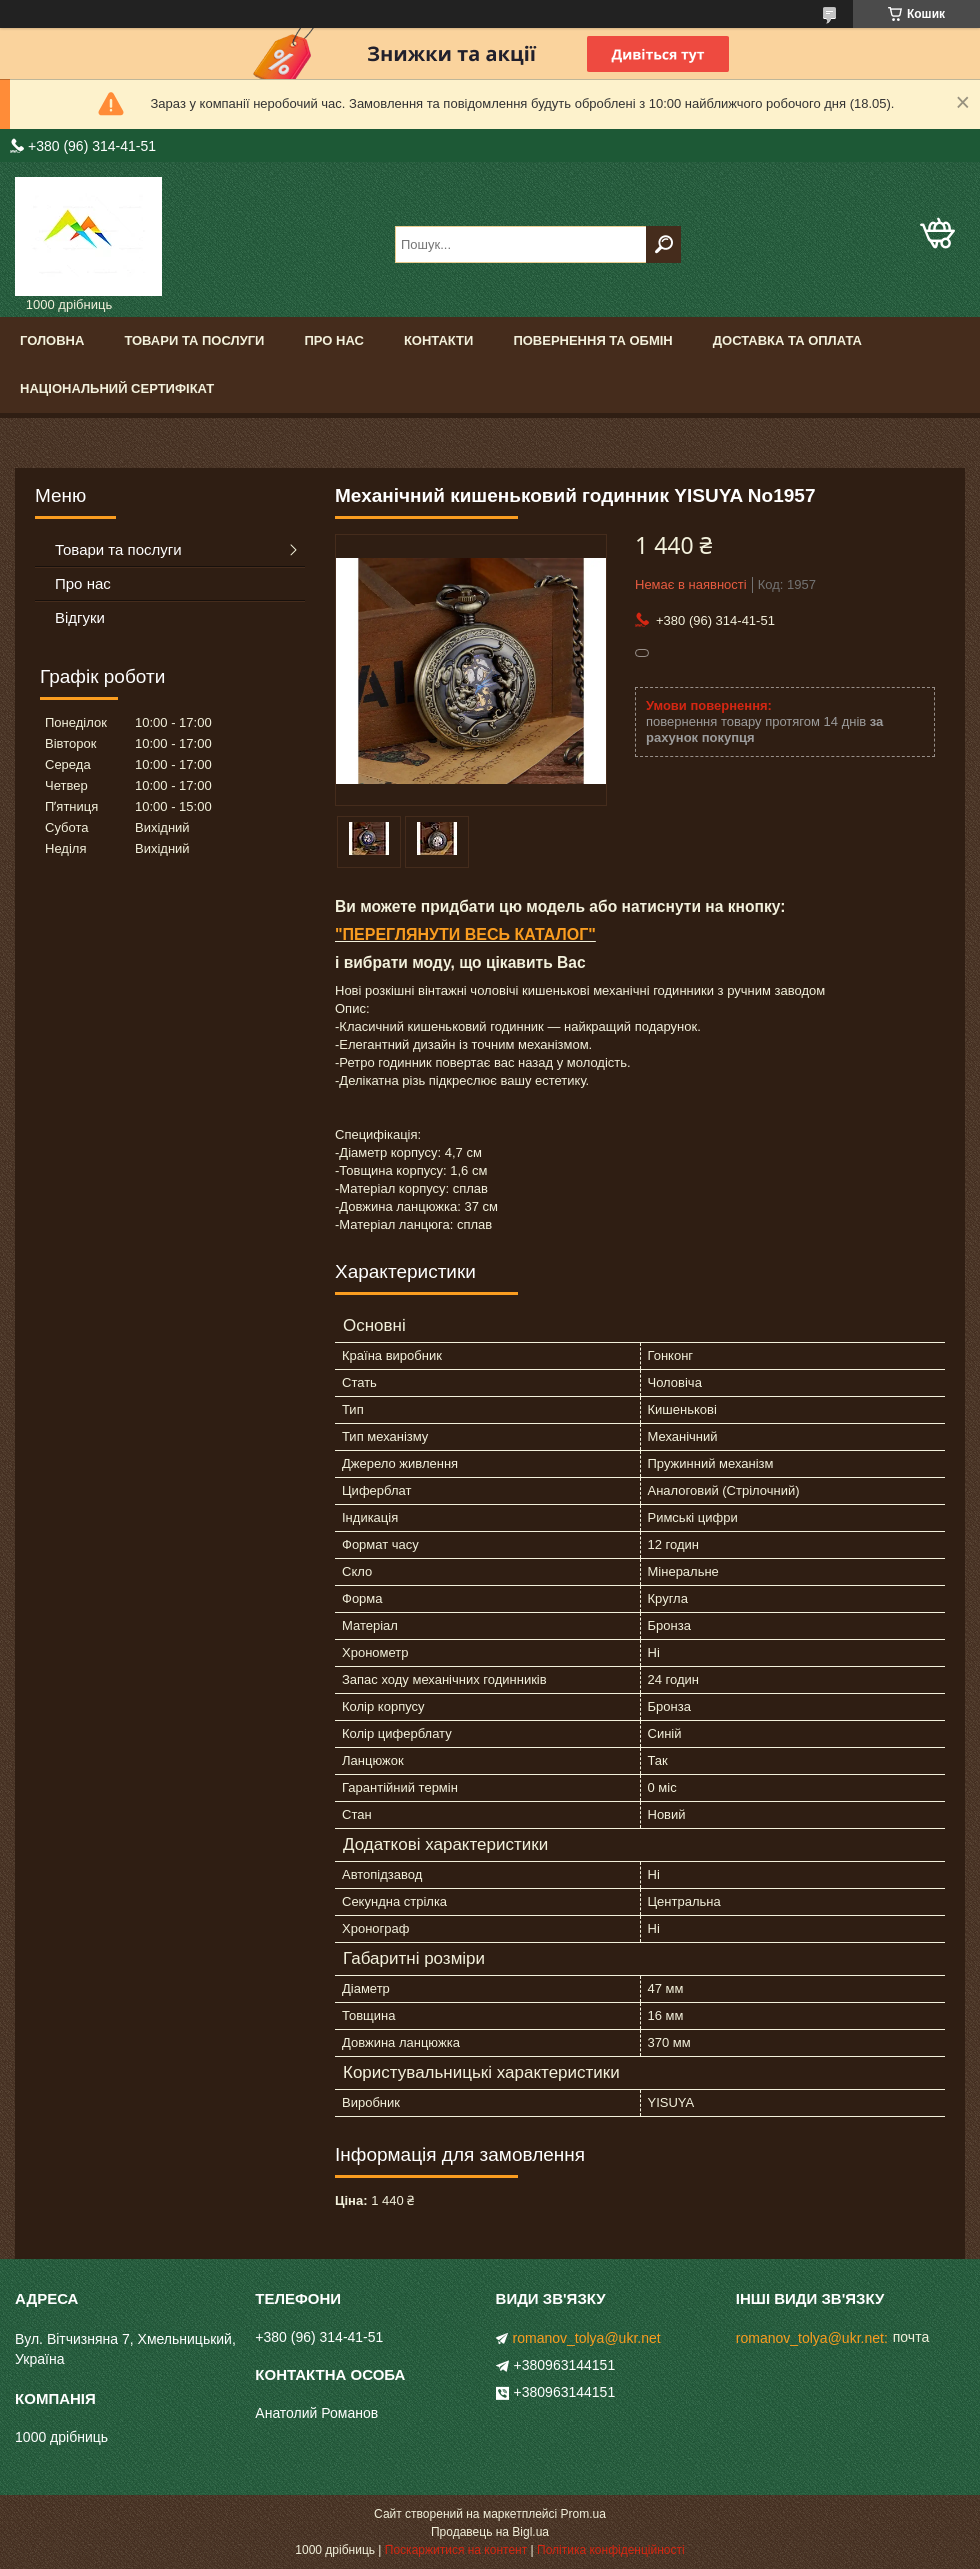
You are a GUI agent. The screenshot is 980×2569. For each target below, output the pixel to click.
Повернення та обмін (592, 340)
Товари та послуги (194, 340)
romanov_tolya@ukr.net (587, 2338)
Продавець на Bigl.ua (490, 2532)
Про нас (333, 340)
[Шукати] (663, 244)
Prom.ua (583, 2514)
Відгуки (80, 617)
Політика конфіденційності (611, 2550)
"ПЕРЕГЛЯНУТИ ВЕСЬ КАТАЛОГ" (465, 934)
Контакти (439, 340)
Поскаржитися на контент (456, 2550)
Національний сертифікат (117, 388)
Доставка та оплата (787, 340)
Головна (52, 340)
